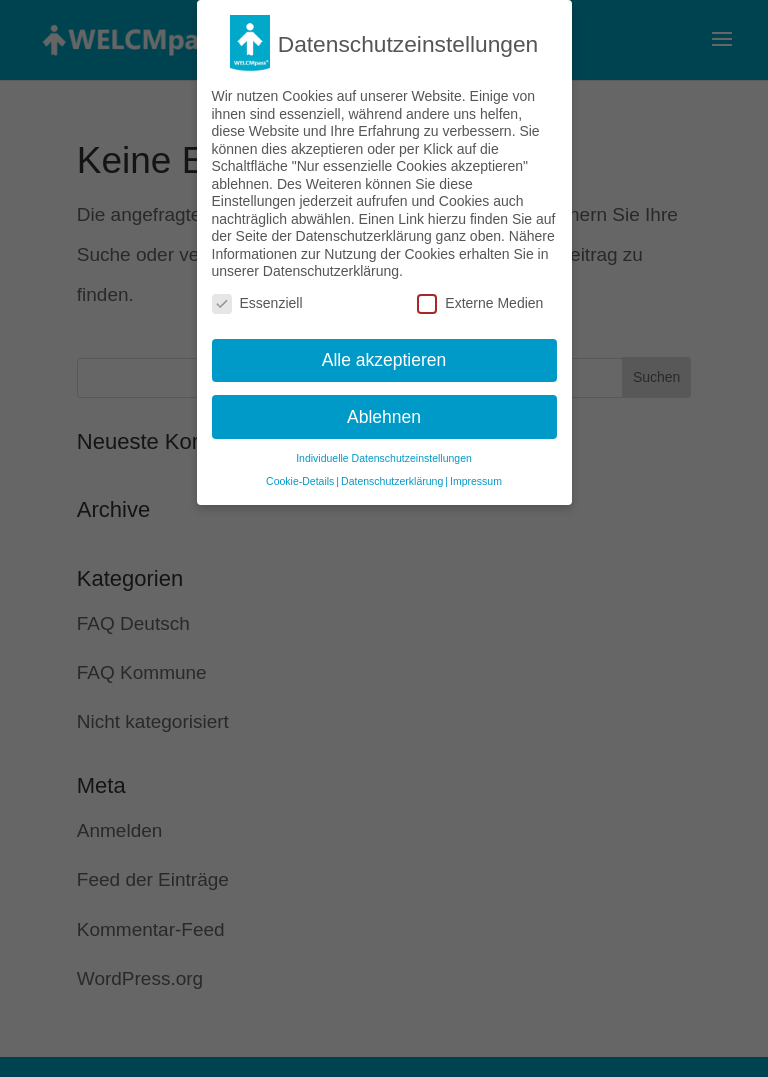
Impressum (476, 475)
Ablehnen (384, 410)
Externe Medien (480, 296)
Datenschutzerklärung (392, 475)
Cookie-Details (300, 475)
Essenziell (257, 296)
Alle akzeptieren (384, 353)
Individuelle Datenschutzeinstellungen (384, 452)
